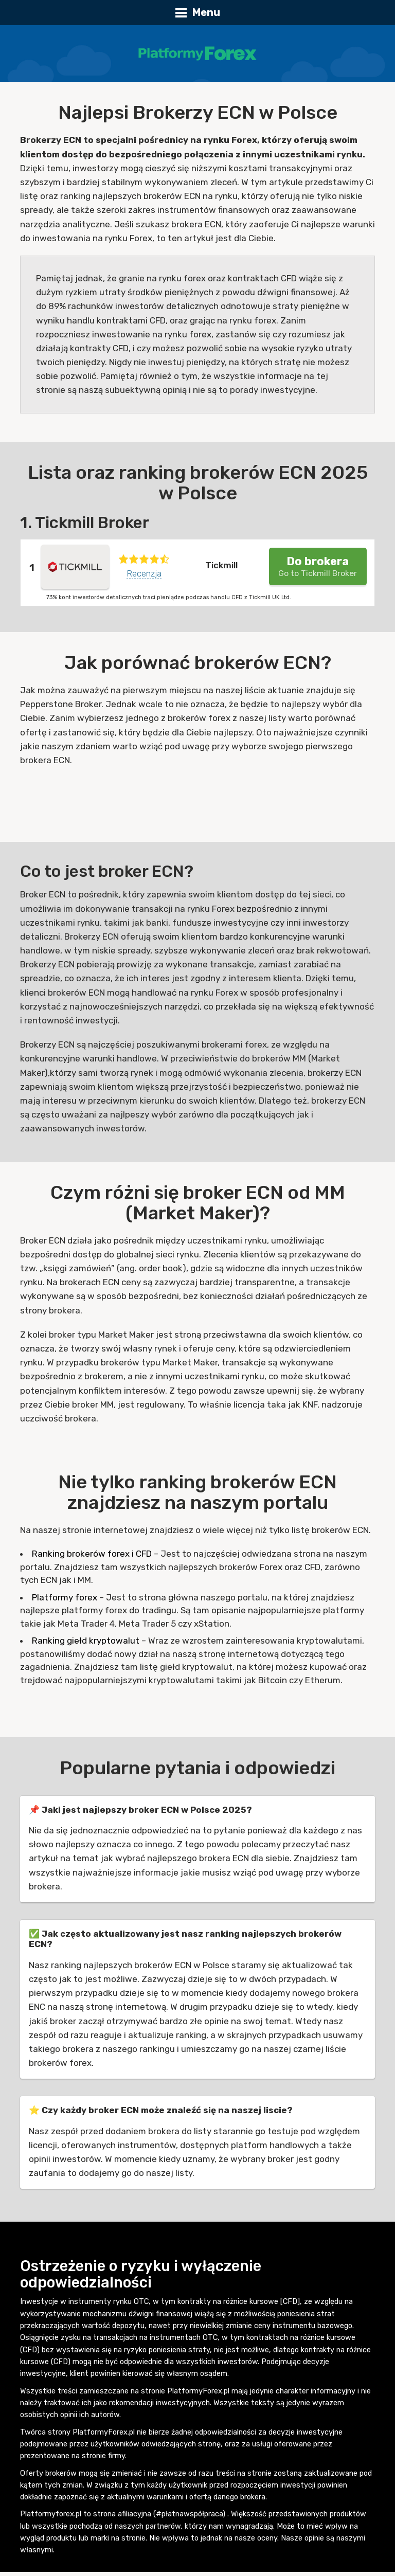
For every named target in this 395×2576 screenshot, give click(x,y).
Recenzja (144, 577)
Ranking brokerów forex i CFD (92, 1558)
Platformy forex (64, 1601)
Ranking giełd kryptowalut (85, 1645)
